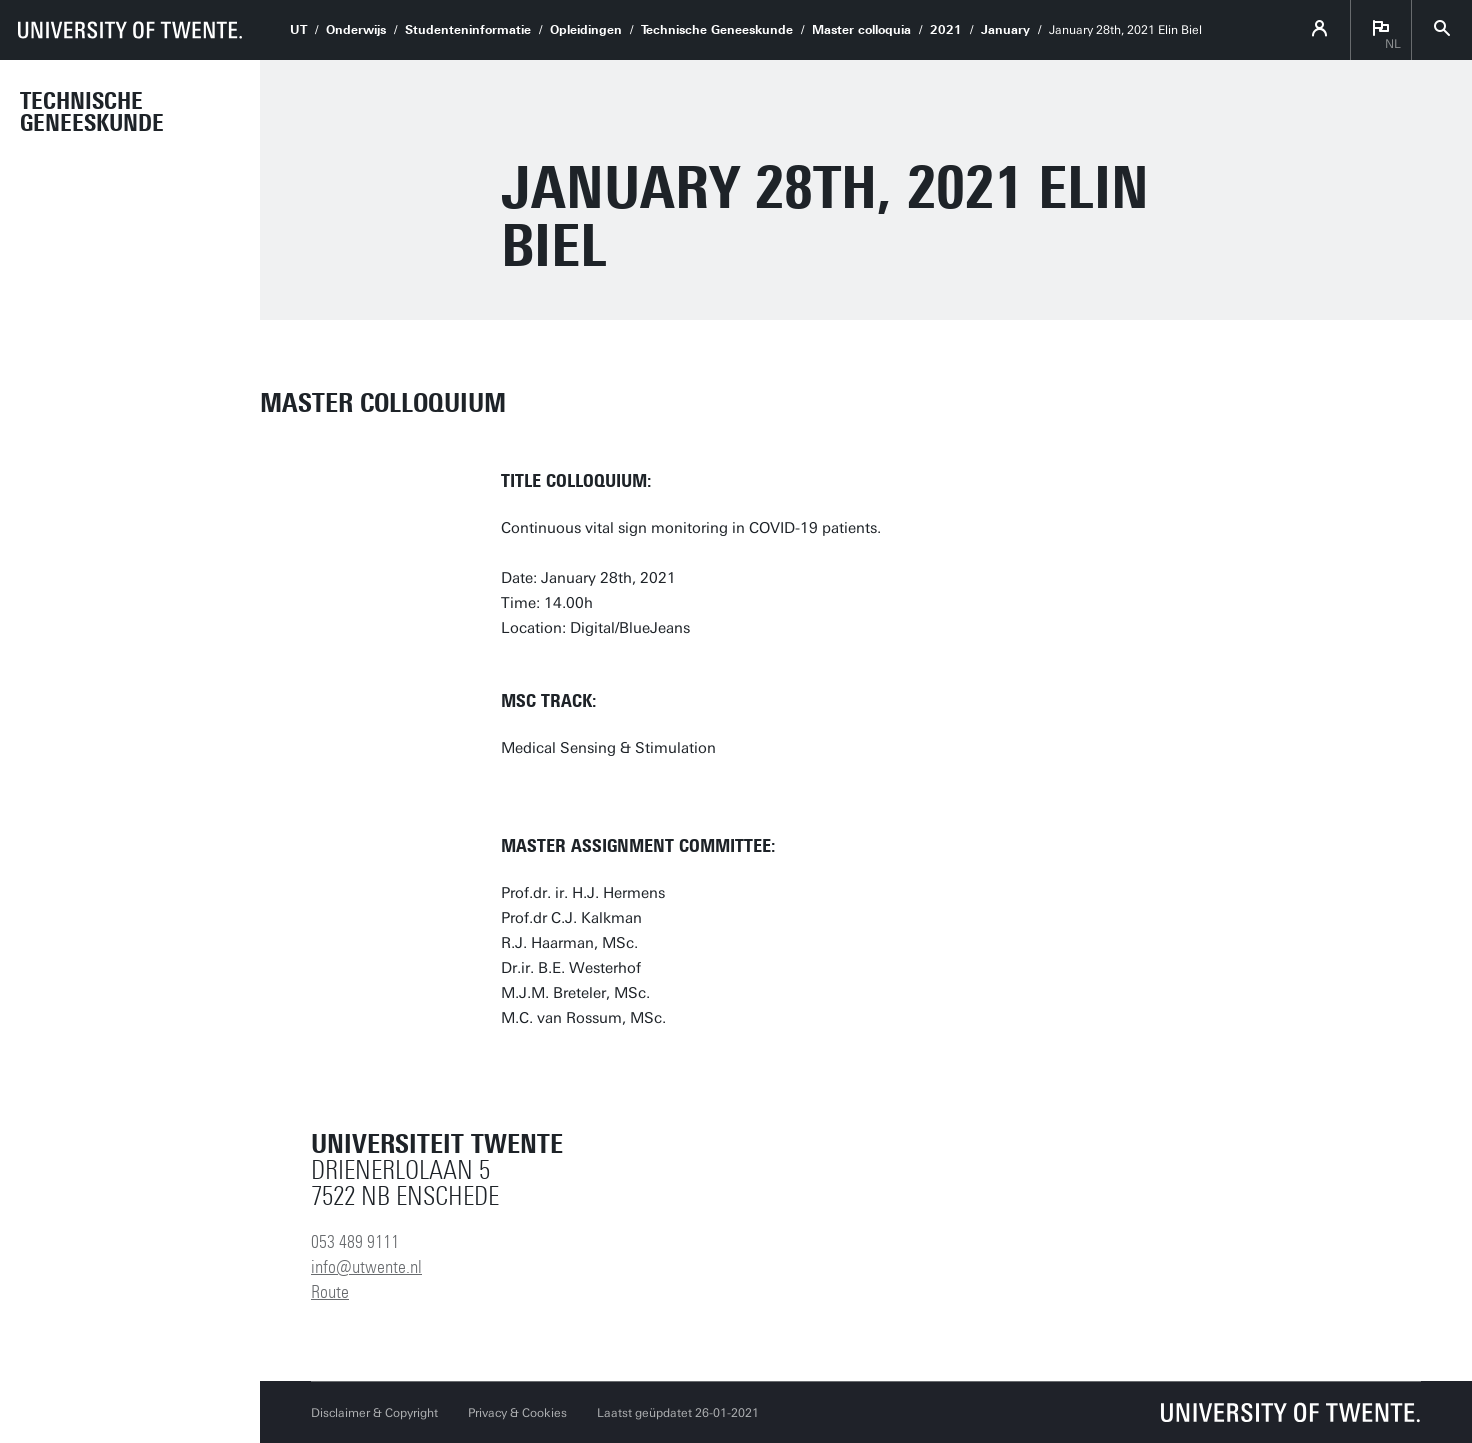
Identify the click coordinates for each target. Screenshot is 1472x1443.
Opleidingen (586, 30)
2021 (946, 30)
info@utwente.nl (366, 1267)
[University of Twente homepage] (130, 30)
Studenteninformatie (468, 30)
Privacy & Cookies (517, 1413)
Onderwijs (356, 30)
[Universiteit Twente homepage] (1291, 1412)
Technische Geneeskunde (92, 112)
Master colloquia (861, 30)
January (1005, 30)
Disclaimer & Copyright (374, 1413)
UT (298, 30)
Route (330, 1292)
